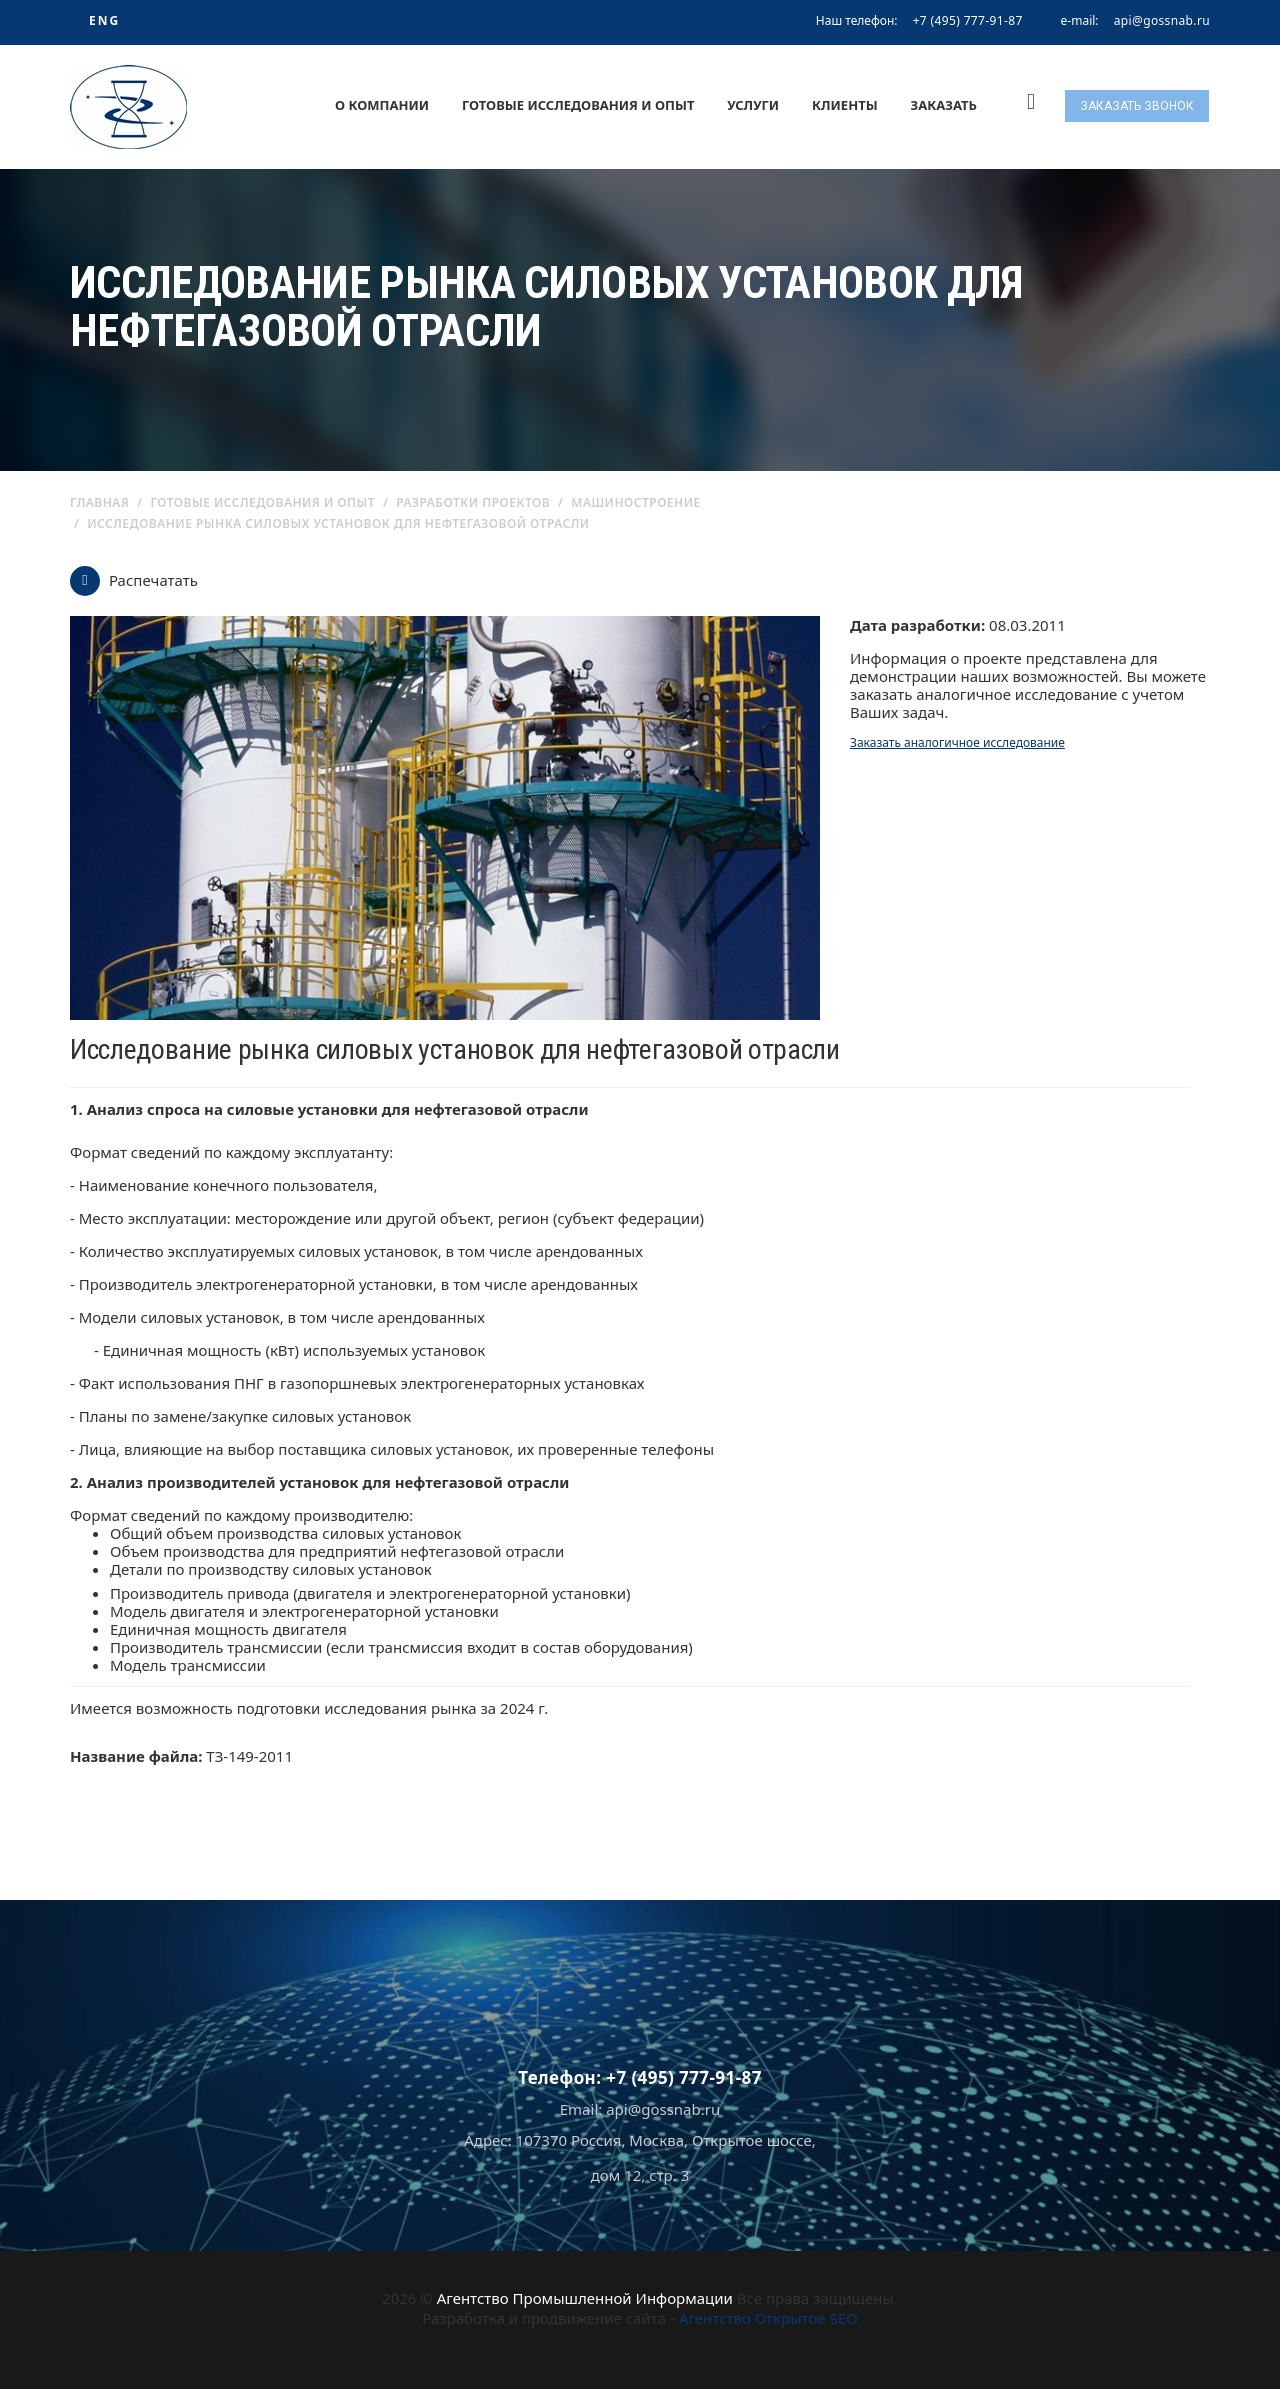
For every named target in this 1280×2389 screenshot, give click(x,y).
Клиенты (845, 105)
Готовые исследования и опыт (578, 105)
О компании (382, 105)
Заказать (944, 105)
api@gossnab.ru (1162, 21)
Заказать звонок (1137, 106)
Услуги (753, 105)
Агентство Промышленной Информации (585, 2298)
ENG (104, 20)
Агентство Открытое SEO (768, 2318)
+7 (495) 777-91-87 (968, 20)
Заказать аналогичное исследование (957, 742)
